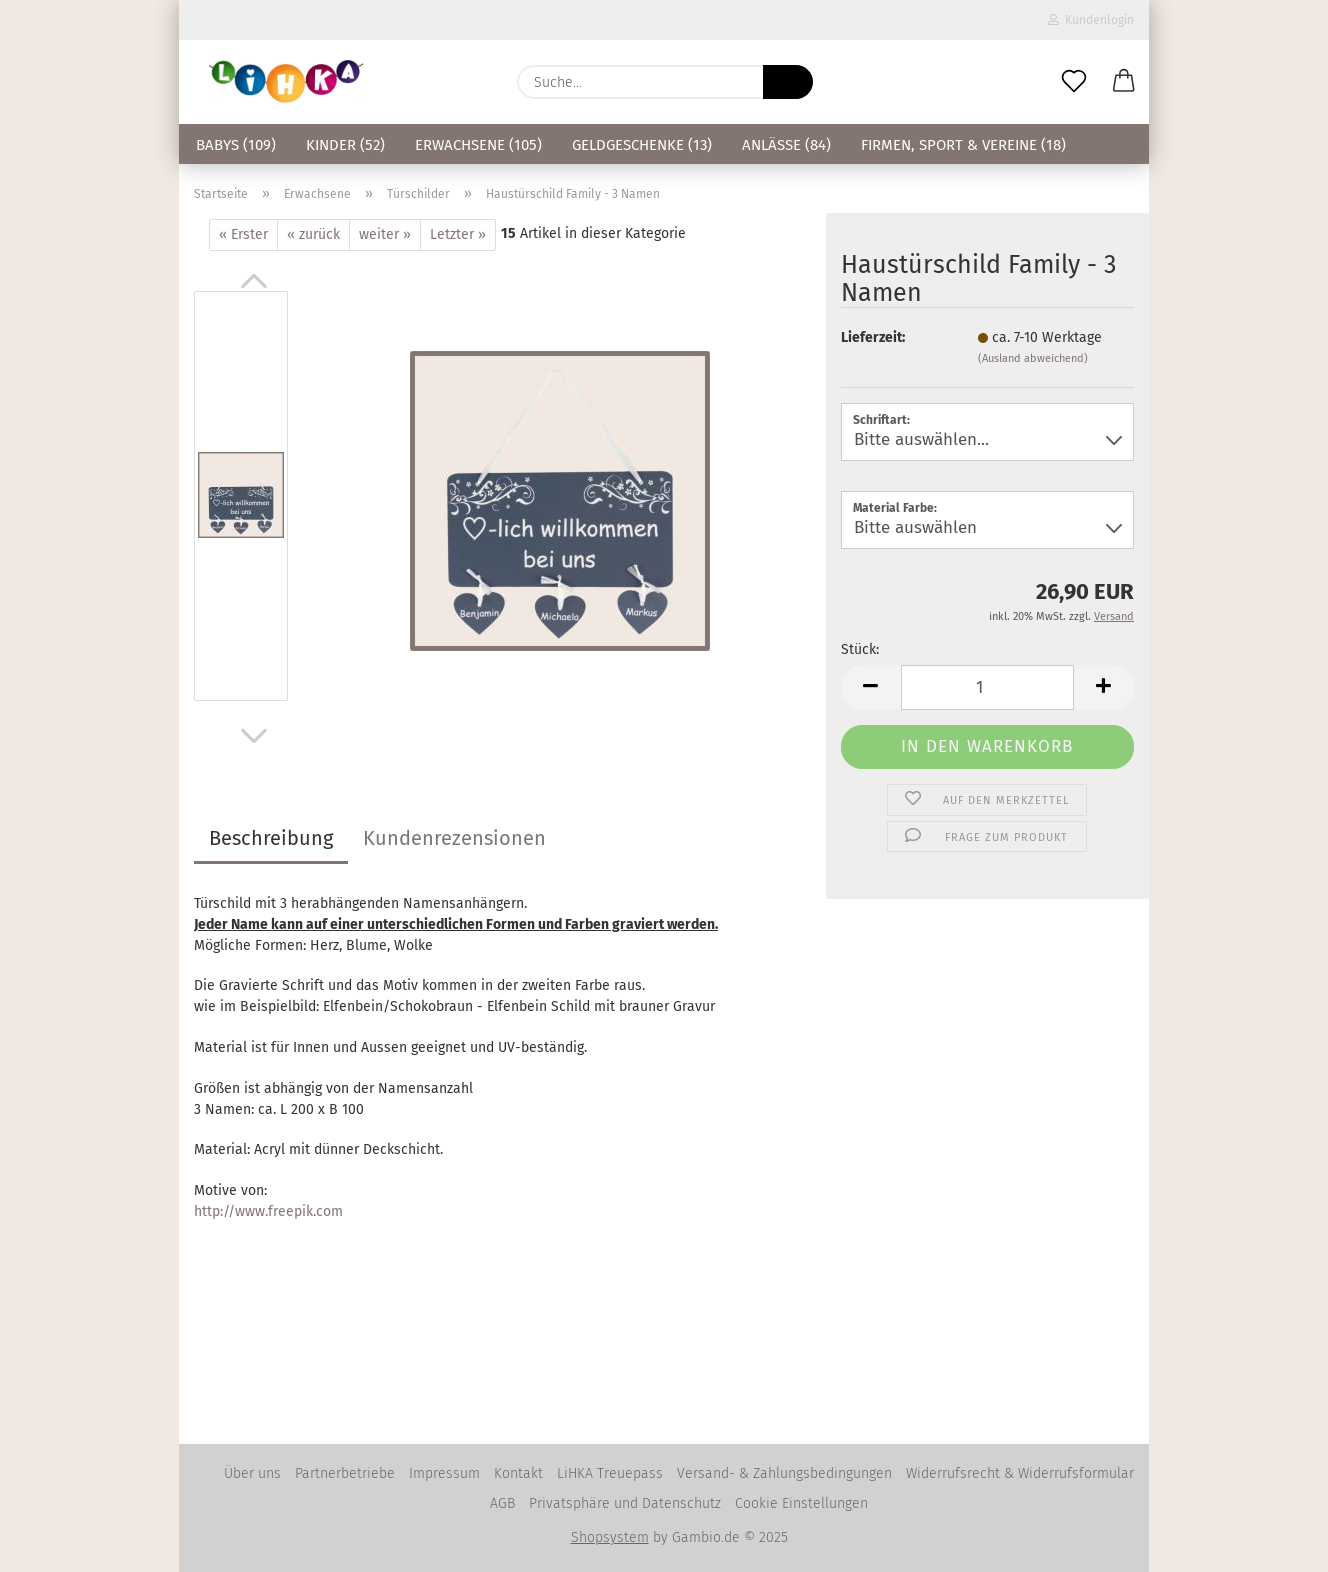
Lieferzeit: (873, 337)
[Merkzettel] (1074, 82)
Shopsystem (610, 1537)
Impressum (444, 1473)
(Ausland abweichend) (1033, 358)
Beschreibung (271, 838)
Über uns (252, 1473)
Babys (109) (236, 145)
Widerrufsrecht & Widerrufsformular (1020, 1473)
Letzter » (458, 234)
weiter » (385, 234)
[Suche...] (788, 82)
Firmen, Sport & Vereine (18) (963, 145)
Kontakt (518, 1473)
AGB (502, 1503)
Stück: (860, 649)
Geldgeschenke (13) (642, 145)
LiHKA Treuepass (610, 1473)
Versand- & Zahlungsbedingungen (784, 1473)
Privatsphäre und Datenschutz (625, 1503)
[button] (1124, 82)
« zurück (313, 234)
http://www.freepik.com (268, 1211)
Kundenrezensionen (454, 838)
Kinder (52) (345, 145)
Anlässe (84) (786, 145)
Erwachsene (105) (478, 145)
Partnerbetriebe (345, 1473)
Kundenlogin (1091, 20)
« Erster (243, 234)
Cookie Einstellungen (801, 1503)
